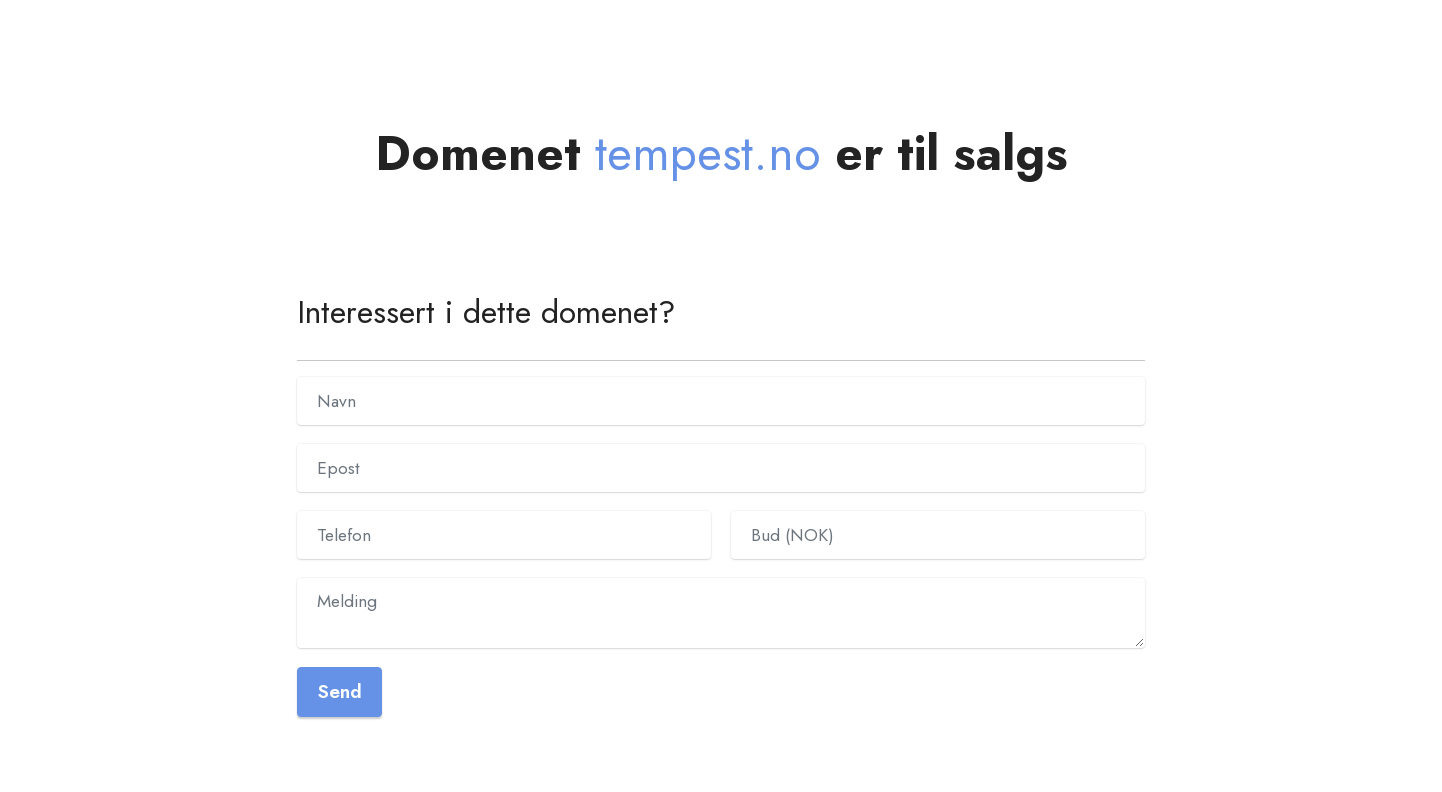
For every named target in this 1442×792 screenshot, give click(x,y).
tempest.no (708, 153)
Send (339, 691)
